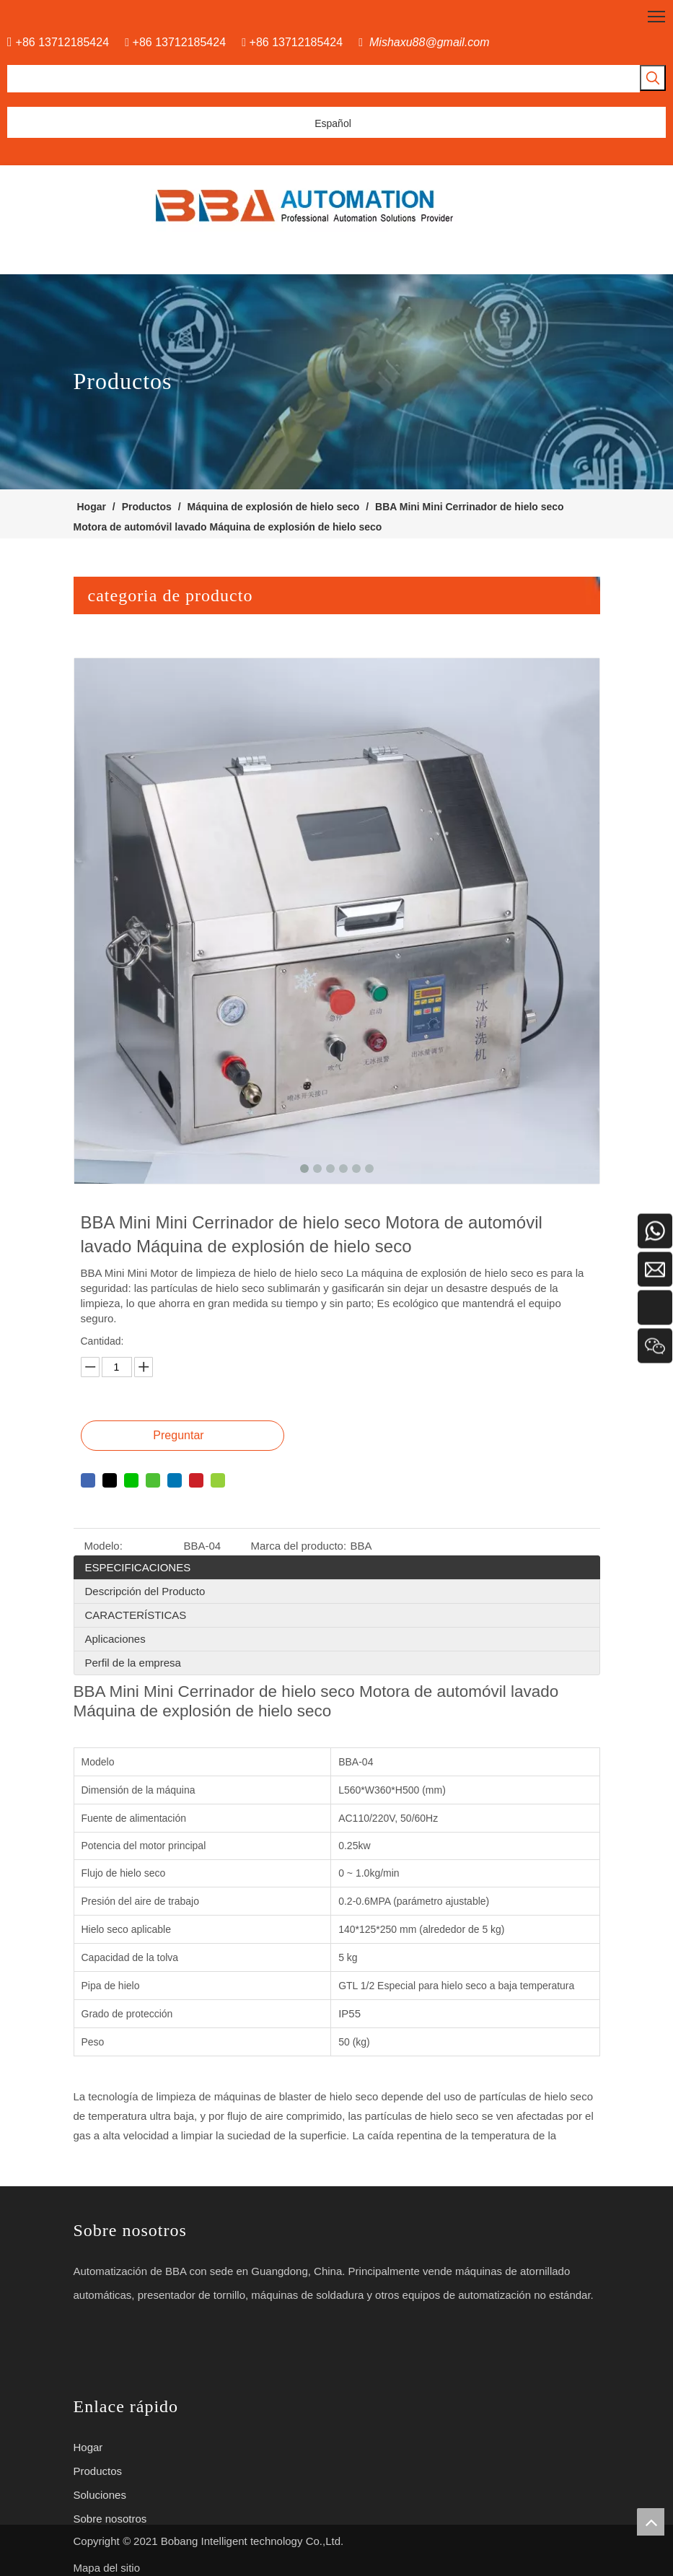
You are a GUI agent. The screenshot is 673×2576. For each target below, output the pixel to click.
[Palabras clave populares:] (653, 78)
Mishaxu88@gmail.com (429, 42)
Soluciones (100, 2495)
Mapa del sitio (107, 2568)
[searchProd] (323, 78)
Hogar (88, 2447)
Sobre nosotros (110, 2518)
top (650, 2522)
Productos (98, 2471)
